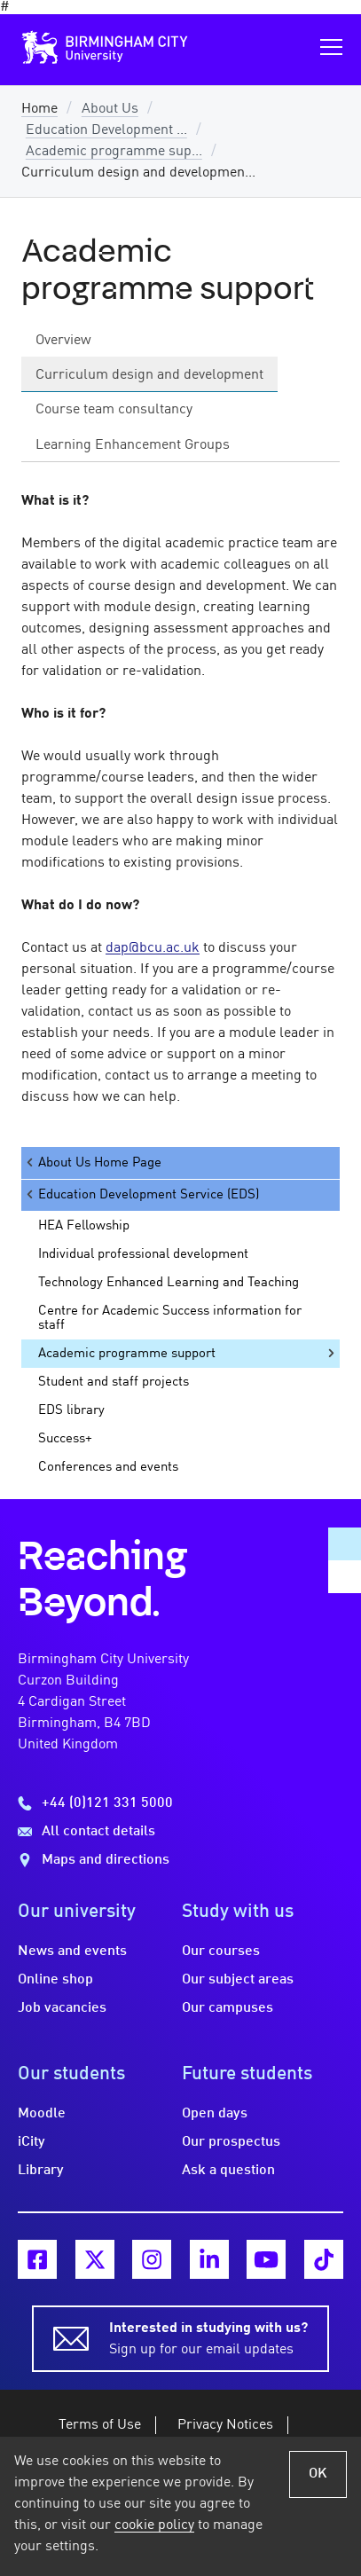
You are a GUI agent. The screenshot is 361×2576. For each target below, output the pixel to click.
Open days (214, 2114)
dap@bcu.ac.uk (153, 948)
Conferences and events (108, 1467)
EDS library (71, 1410)
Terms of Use (100, 2425)
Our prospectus (231, 2142)
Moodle (42, 2114)
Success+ (65, 1439)
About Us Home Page (92, 1162)
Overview (63, 341)
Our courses (221, 1951)
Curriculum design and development (149, 375)
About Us (110, 109)
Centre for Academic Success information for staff (170, 1318)
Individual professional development (143, 1254)
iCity (31, 2142)
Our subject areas (238, 1980)
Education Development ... (106, 130)
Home (39, 109)
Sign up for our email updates (208, 2337)
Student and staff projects (113, 1382)
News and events (72, 1951)
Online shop (55, 1980)
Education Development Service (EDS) (141, 1194)
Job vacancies (62, 2008)
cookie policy (154, 2525)
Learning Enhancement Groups (132, 445)
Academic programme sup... (114, 152)
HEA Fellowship (83, 1226)
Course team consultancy (113, 410)
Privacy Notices (225, 2425)
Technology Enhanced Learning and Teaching (168, 1283)
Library (41, 2171)
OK (318, 2474)
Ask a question (228, 2171)
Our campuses (227, 2008)
